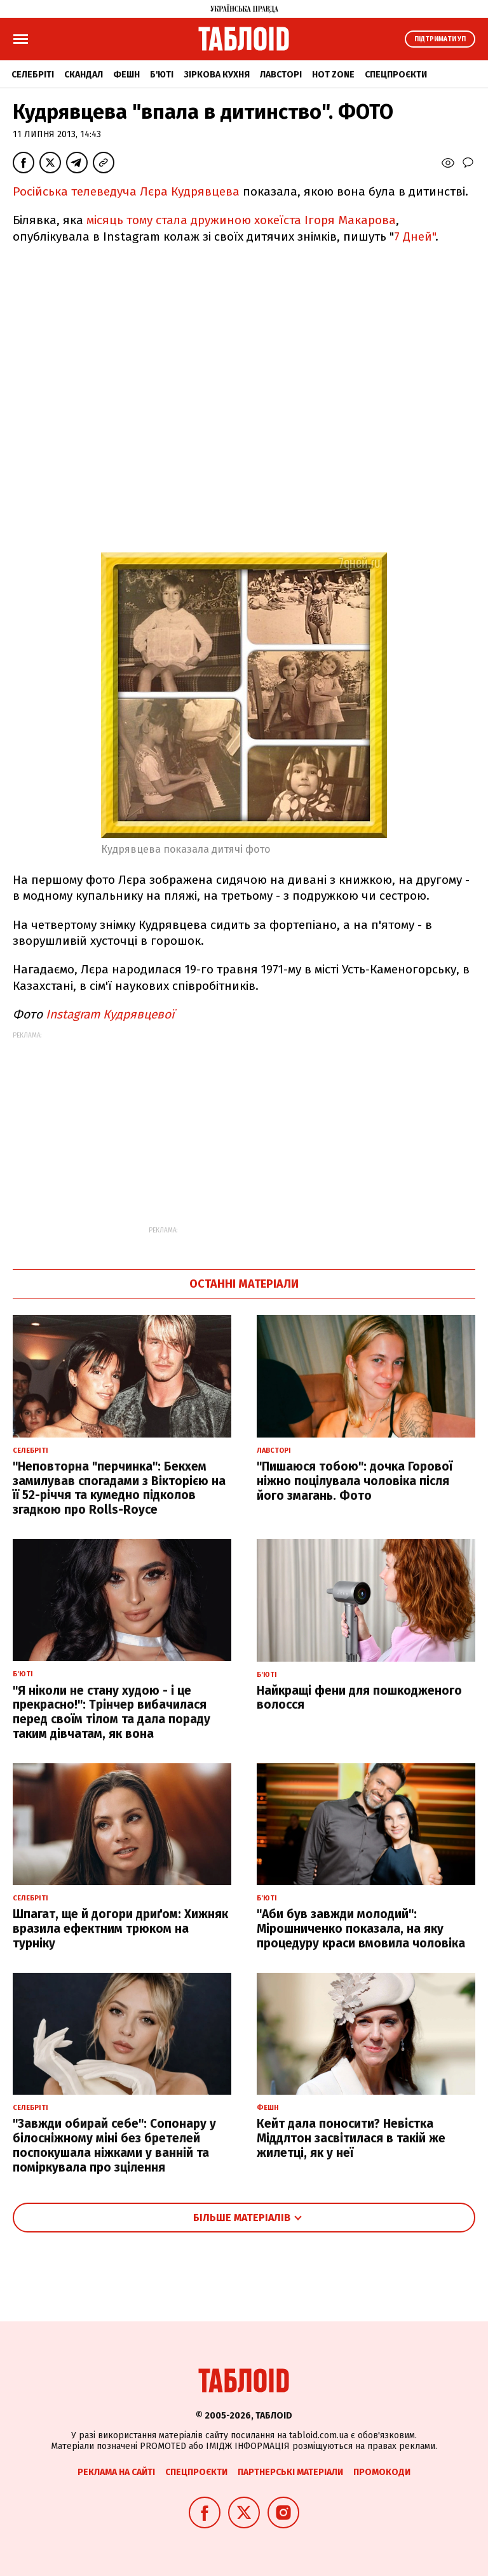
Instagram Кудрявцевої (108, 1014)
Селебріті (32, 74)
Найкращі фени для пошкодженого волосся (359, 1697)
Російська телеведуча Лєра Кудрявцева (126, 191)
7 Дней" (414, 236)
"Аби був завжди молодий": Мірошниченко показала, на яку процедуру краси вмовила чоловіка (361, 1929)
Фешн (126, 74)
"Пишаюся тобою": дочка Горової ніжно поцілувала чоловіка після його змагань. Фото (354, 1481)
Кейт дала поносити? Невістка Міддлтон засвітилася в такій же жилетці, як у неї (351, 2138)
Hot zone (333, 74)
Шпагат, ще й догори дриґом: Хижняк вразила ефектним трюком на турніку (120, 1929)
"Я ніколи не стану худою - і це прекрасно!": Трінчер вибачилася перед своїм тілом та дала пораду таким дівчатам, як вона (111, 1712)
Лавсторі (281, 74)
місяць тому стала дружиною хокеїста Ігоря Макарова (241, 220)
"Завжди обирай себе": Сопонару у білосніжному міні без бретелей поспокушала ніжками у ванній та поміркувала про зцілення (114, 2145)
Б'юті (161, 74)
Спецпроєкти (396, 74)
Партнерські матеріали (290, 2472)
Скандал (83, 74)
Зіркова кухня (217, 74)
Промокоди (381, 2472)
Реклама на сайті (116, 2472)
